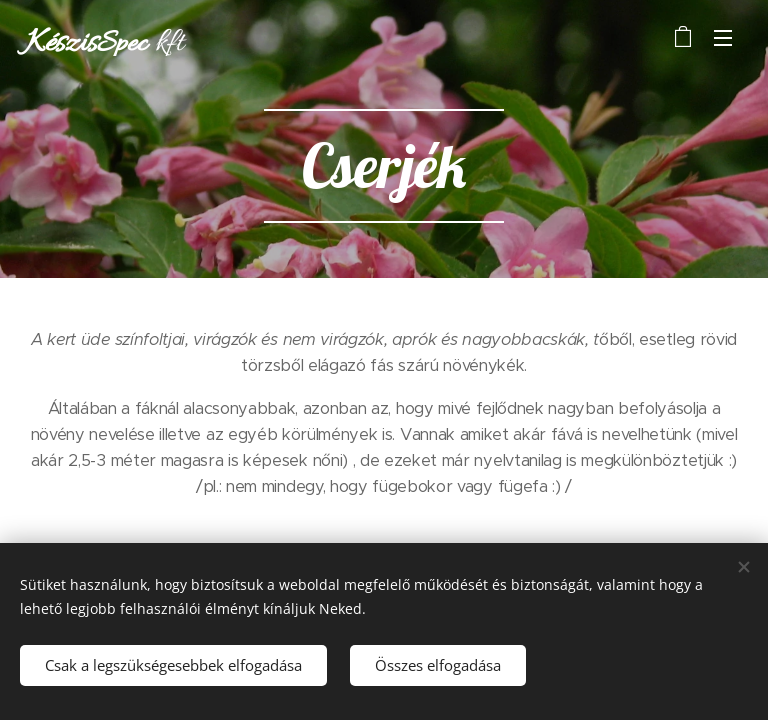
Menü (723, 38)
